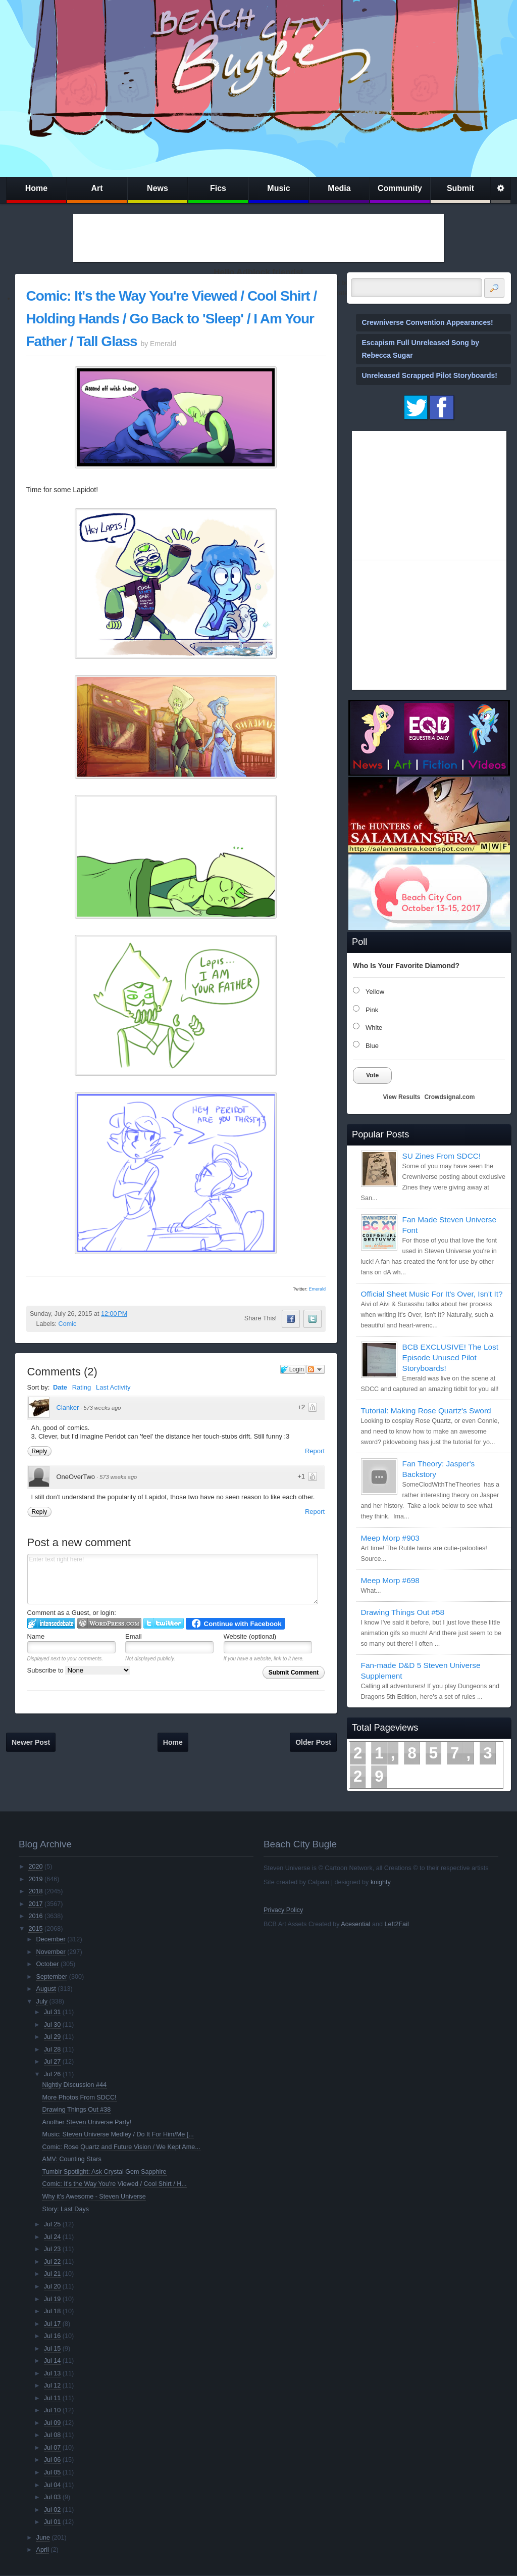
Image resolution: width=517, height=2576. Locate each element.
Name (36, 1636)
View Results (402, 1097)
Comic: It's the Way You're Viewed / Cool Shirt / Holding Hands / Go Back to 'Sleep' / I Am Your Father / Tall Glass (171, 318)
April (42, 2549)
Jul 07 (52, 2447)
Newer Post (31, 1742)
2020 (35, 1866)
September (52, 1976)
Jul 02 (52, 2509)
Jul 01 (52, 2521)
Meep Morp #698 (390, 1580)
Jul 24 (52, 2236)
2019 (35, 1879)
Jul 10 (52, 2410)
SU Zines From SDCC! (441, 1156)
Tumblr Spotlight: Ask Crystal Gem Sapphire (104, 2171)
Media (339, 188)
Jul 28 (52, 2049)
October (47, 1964)
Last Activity (113, 1387)
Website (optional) (250, 1636)
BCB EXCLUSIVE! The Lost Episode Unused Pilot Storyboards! (450, 1357)
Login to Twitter (163, 1623)
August (46, 1988)
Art (96, 188)
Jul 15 (52, 2348)
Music (278, 188)
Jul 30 (52, 2024)
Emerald (317, 1289)
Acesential (355, 1924)
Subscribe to (79, 1670)
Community (400, 188)
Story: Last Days (65, 2209)
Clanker (68, 1407)
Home (36, 188)
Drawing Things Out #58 (403, 1612)
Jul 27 (52, 2061)
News (157, 188)
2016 (35, 1916)
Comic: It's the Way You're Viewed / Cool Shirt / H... (114, 2183)
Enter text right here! (173, 1579)
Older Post (313, 1742)
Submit (460, 188)
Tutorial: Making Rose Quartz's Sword (426, 1410)
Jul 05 (52, 2472)
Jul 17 (52, 2323)
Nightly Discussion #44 (74, 2084)
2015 (35, 1928)
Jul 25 (52, 2224)
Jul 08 (52, 2435)
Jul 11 (52, 2398)
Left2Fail (396, 1924)
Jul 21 (52, 2273)
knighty (381, 1882)
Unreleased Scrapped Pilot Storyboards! (429, 375)
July (41, 2001)
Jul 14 (52, 2360)
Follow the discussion (315, 1369)
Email (133, 1636)
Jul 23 (52, 2249)
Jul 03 (52, 2497)
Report (315, 1451)
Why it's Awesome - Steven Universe (94, 2196)
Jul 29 (52, 2036)
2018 (35, 1891)
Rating (81, 1387)
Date (60, 1387)
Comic (68, 1323)
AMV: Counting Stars (71, 2159)
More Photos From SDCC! (79, 2097)
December (51, 1939)
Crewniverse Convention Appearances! (427, 322)
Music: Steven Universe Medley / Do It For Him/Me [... (118, 2134)
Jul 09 (52, 2422)
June (43, 2537)
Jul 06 (52, 2459)
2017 (35, 1903)
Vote (372, 1075)
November (51, 1951)
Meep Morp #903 (390, 1538)
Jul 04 (52, 2485)
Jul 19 (52, 2299)
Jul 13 (52, 2373)
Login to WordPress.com (109, 1623)
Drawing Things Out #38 (76, 2109)
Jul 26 (52, 2074)
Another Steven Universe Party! (86, 2122)
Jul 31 (52, 2012)
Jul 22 (52, 2261)
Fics (218, 188)
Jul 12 (52, 2385)
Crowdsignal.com (449, 1097)
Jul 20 (52, 2286)
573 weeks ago (102, 1408)
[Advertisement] (258, 238)
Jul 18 (52, 2311)
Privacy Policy (283, 1910)
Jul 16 (52, 2336)
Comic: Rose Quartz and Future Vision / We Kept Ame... (121, 2147)
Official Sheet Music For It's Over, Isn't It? (432, 1294)
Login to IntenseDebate (51, 1623)
